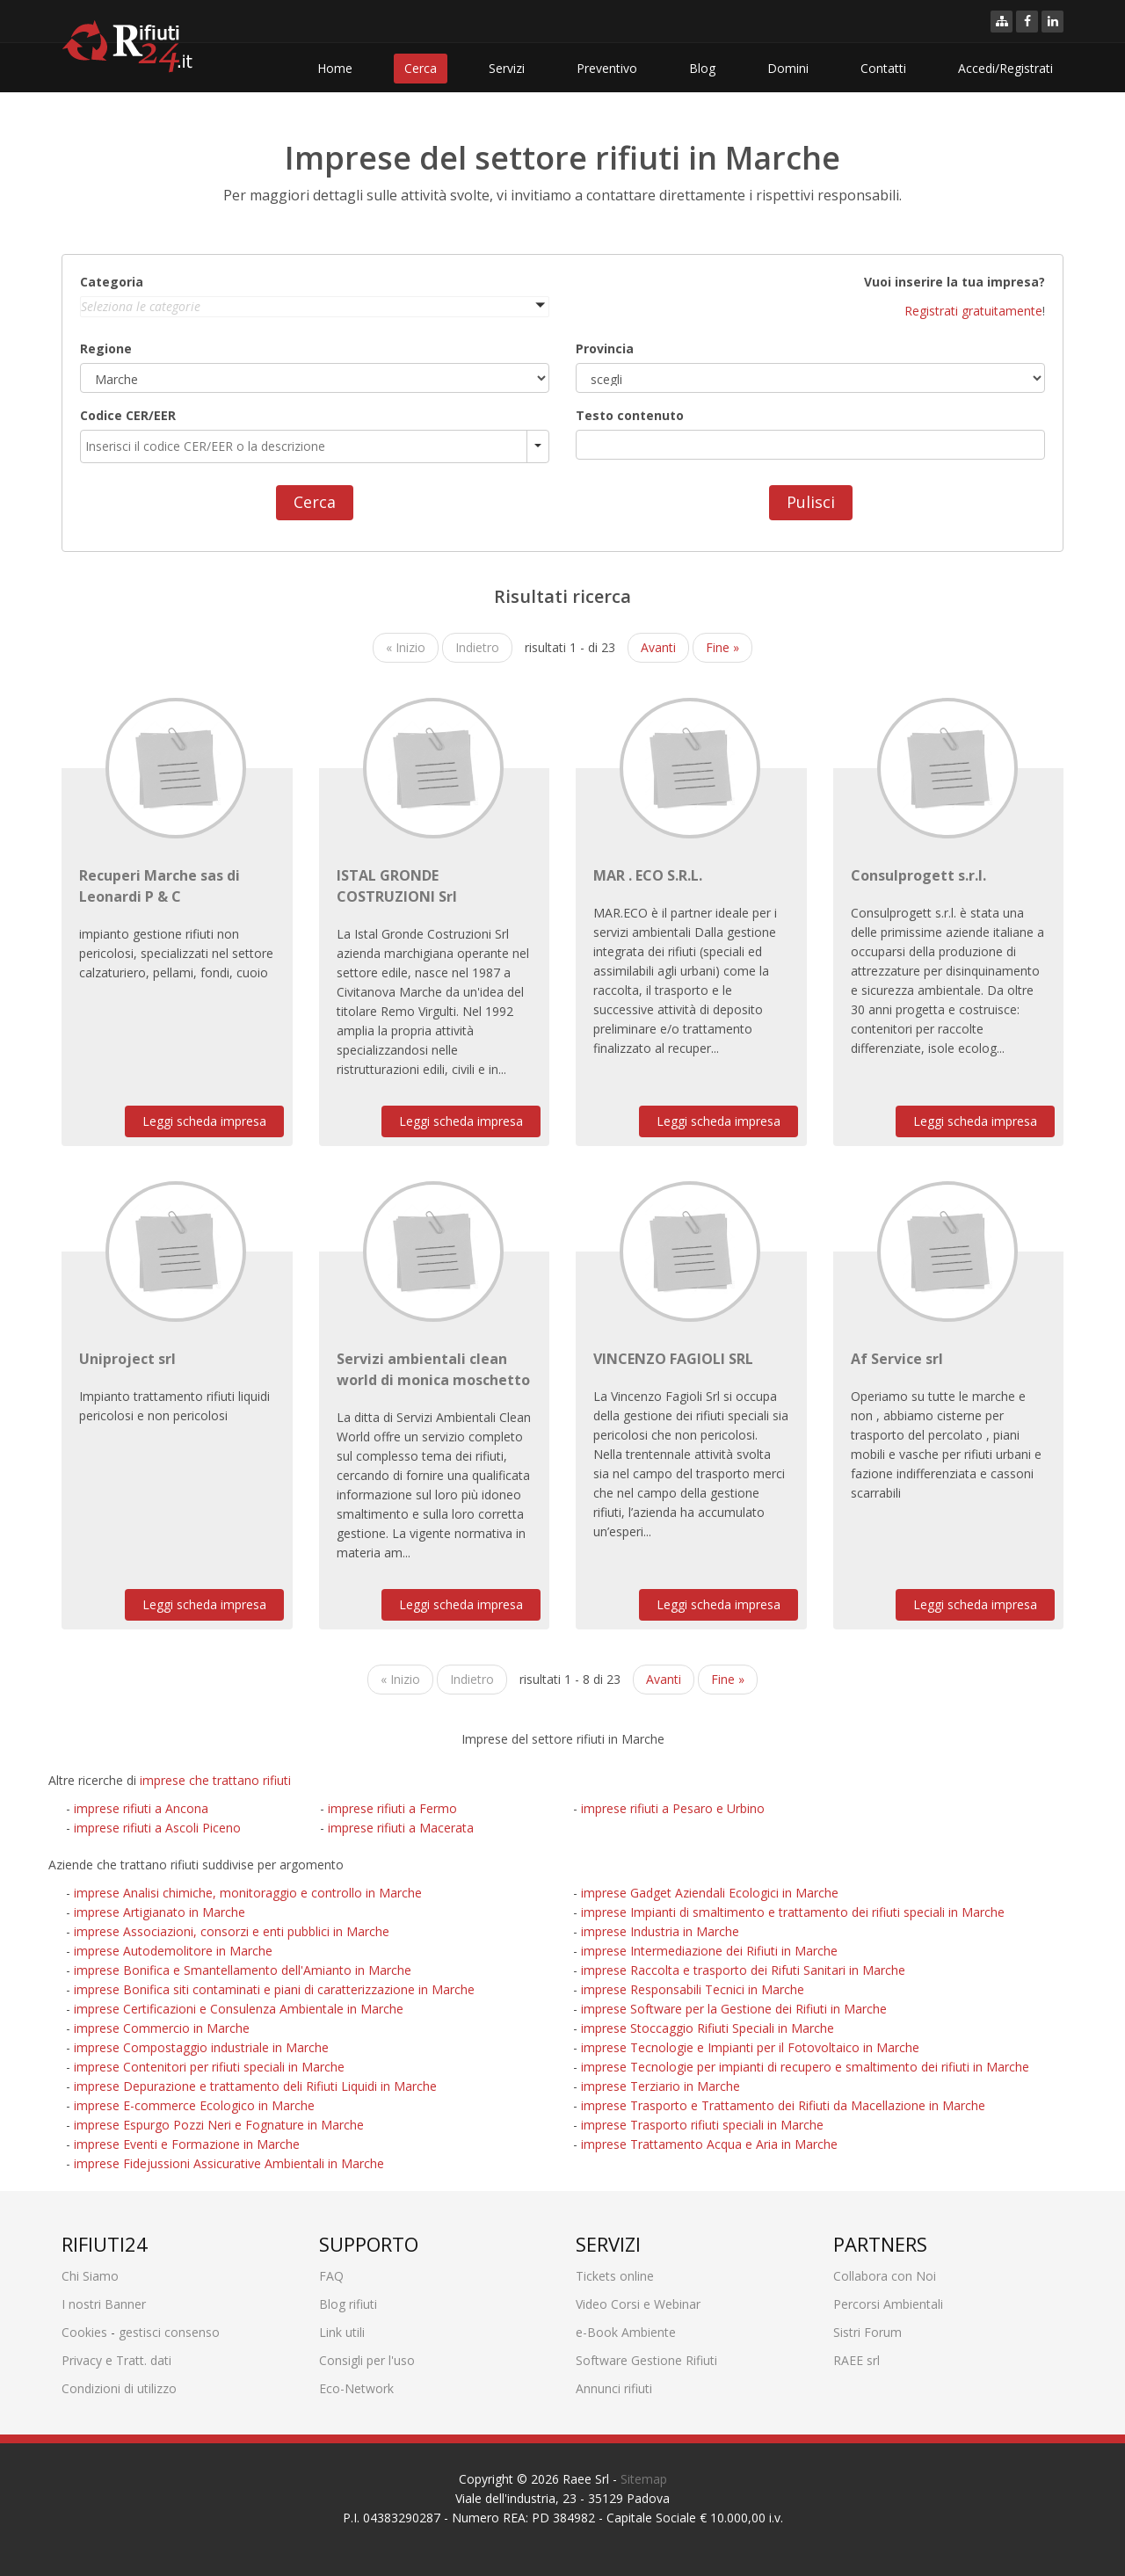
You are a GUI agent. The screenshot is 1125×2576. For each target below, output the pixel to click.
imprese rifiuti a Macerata (401, 1827)
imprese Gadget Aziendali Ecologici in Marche (709, 1892)
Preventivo (607, 68)
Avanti (658, 647)
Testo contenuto (630, 415)
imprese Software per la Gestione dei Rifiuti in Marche (734, 2008)
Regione (106, 348)
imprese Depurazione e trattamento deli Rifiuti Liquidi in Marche (255, 2086)
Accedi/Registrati (1005, 68)
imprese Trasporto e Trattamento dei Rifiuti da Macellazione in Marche (783, 2105)
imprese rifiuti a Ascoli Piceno (157, 1827)
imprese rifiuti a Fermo (392, 1808)
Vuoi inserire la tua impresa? (954, 281)
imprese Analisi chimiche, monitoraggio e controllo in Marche (248, 1892)
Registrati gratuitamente (973, 310)
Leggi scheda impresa (204, 1121)
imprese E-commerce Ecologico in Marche (194, 2105)
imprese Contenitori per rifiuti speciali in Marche (209, 2066)
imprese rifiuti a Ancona (141, 1808)
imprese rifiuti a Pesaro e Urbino (673, 1808)
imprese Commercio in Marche (162, 2028)
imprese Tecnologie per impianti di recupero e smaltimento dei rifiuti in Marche (805, 2066)
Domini (788, 68)
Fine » (722, 647)
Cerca (420, 68)
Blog (702, 68)
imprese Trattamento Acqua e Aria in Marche (709, 2144)
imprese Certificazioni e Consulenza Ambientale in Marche (238, 2008)
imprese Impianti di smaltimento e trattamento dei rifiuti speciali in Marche (793, 1912)
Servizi (507, 68)
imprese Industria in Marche (660, 1931)
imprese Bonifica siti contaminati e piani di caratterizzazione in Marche (274, 1989)
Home (334, 68)
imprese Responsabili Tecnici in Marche (692, 1989)
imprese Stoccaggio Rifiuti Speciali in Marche (707, 2028)
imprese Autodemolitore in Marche (173, 1950)
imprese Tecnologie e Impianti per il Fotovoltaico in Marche (750, 2047)
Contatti (883, 68)
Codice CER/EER (128, 415)
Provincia (605, 348)
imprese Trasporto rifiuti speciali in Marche (702, 2124)
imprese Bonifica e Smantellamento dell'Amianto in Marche (242, 1970)
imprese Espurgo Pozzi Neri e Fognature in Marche (219, 2124)
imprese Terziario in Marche (660, 2086)
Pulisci (811, 501)
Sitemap (644, 2479)
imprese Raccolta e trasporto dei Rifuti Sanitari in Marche (743, 1970)
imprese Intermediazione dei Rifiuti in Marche (709, 1950)
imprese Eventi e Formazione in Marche (187, 2144)
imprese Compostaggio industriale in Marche (201, 2047)
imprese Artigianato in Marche (159, 1912)
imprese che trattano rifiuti (215, 1780)
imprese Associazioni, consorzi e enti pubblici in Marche (231, 1931)
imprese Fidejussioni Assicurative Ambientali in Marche (229, 2163)
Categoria (111, 281)
